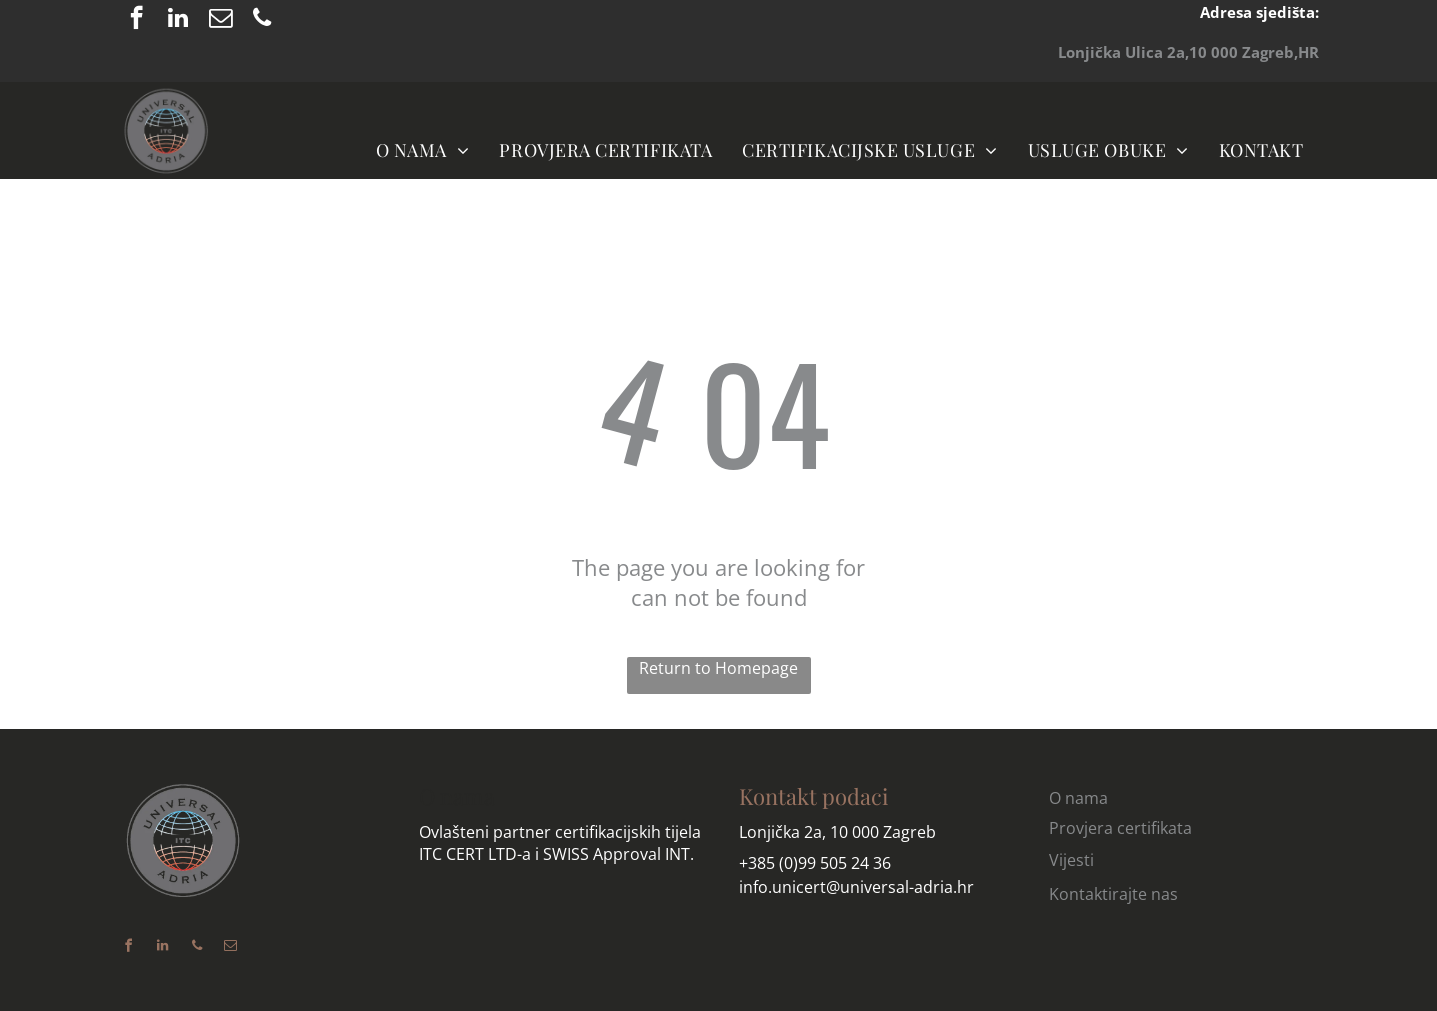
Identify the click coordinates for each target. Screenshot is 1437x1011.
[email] (220, 20)
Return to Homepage (718, 668)
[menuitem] (423, 149)
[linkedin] (178, 20)
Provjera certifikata (1120, 828)
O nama (457, 796)
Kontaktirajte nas (1113, 894)
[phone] (262, 20)
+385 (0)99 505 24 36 (815, 863)
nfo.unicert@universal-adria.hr (858, 887)
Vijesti (1071, 860)
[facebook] (136, 20)
